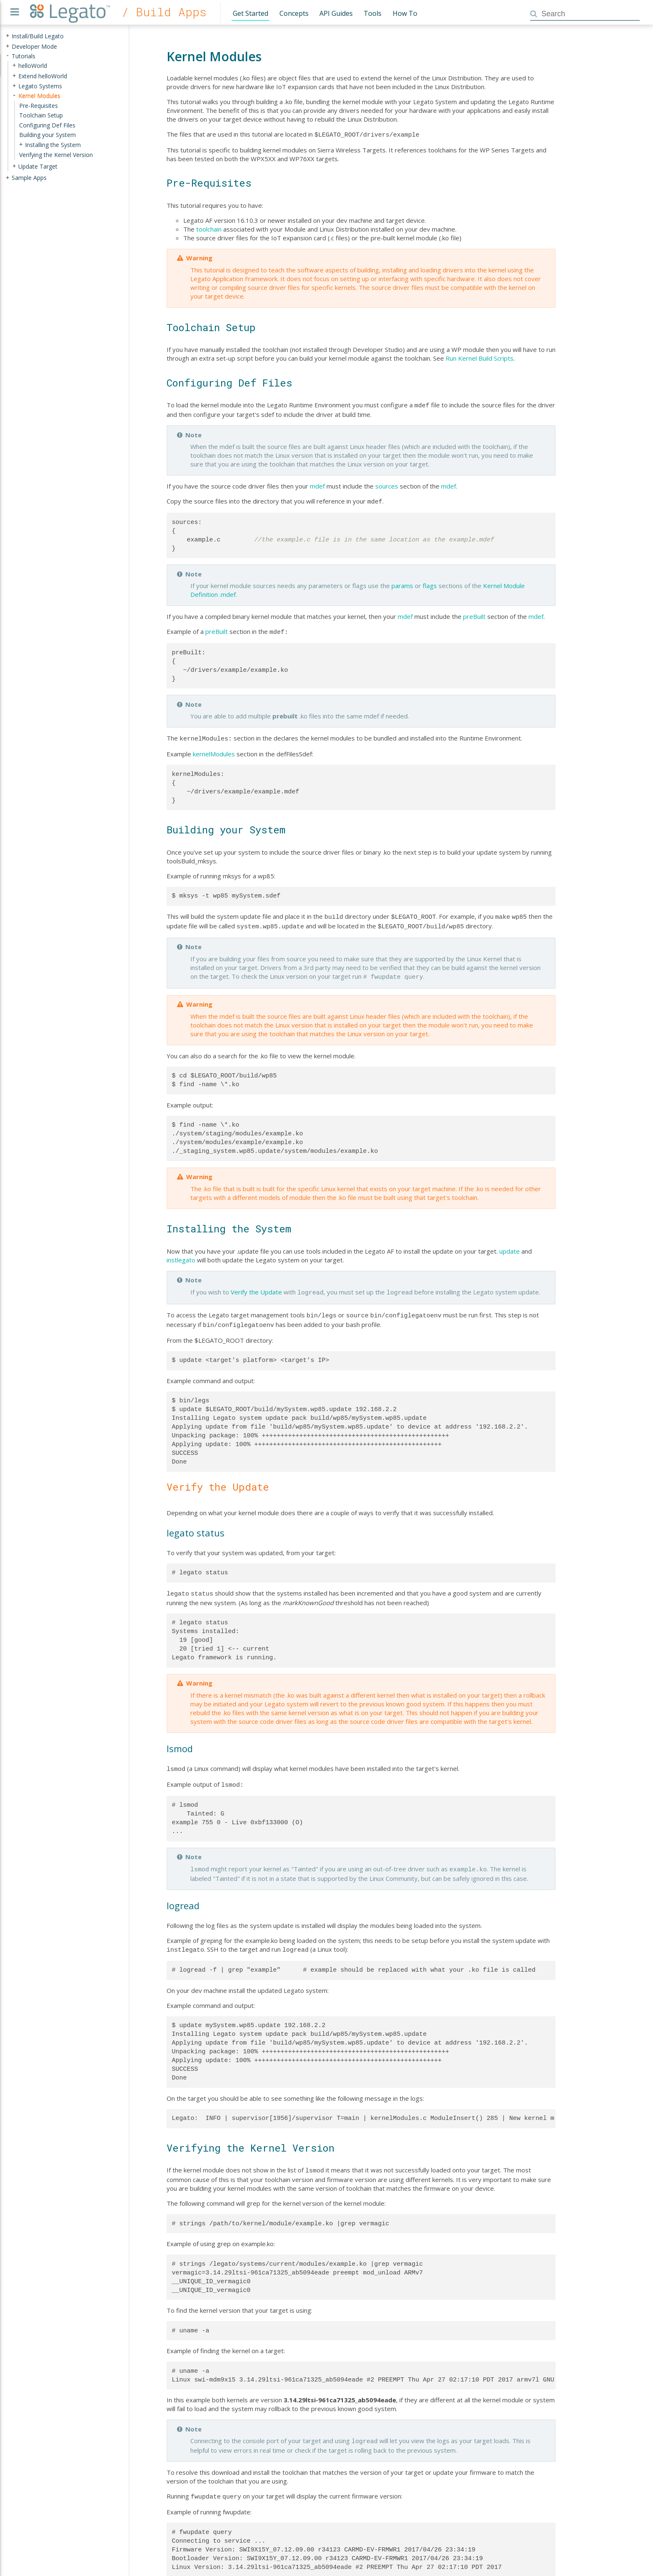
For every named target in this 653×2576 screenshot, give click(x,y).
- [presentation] (7, 56)
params (402, 583)
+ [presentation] (7, 36)
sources (386, 484)
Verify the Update (256, 1285)
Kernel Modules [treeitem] (39, 96)
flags (430, 583)
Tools (372, 13)
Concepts (294, 13)
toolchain (209, 228)
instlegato (181, 1253)
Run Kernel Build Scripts (479, 357)
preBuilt (474, 614)
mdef (317, 484)
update (509, 1244)
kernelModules (214, 750)
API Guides (336, 13)
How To (405, 13)
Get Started (250, 13)
